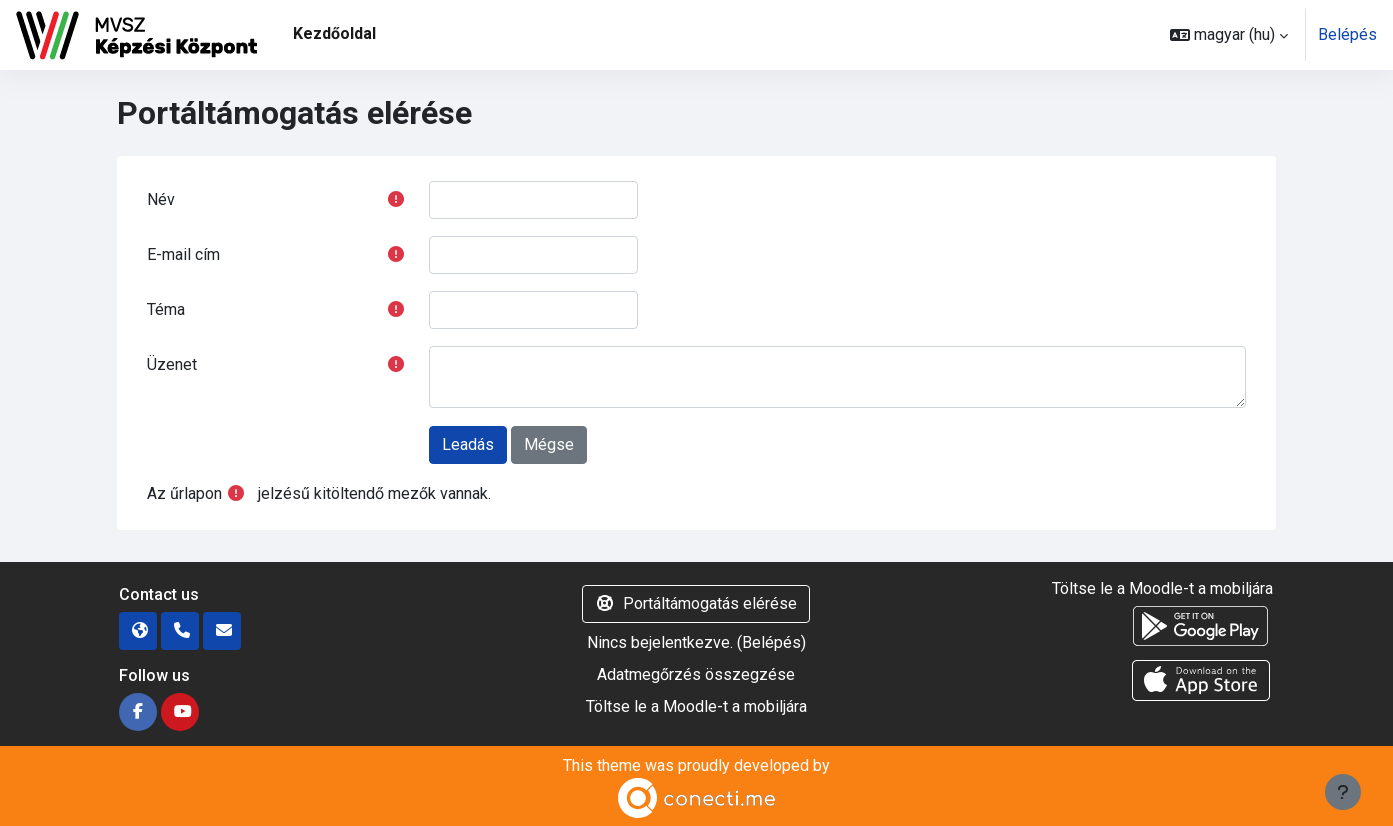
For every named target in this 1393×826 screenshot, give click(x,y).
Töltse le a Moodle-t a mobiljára (696, 706)
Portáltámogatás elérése (696, 603)
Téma (166, 309)
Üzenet (172, 364)
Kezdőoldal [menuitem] (334, 33)
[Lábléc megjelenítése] (1343, 792)
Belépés (1347, 34)
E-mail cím (183, 254)
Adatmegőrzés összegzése (696, 674)
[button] (1229, 35)
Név (161, 199)
